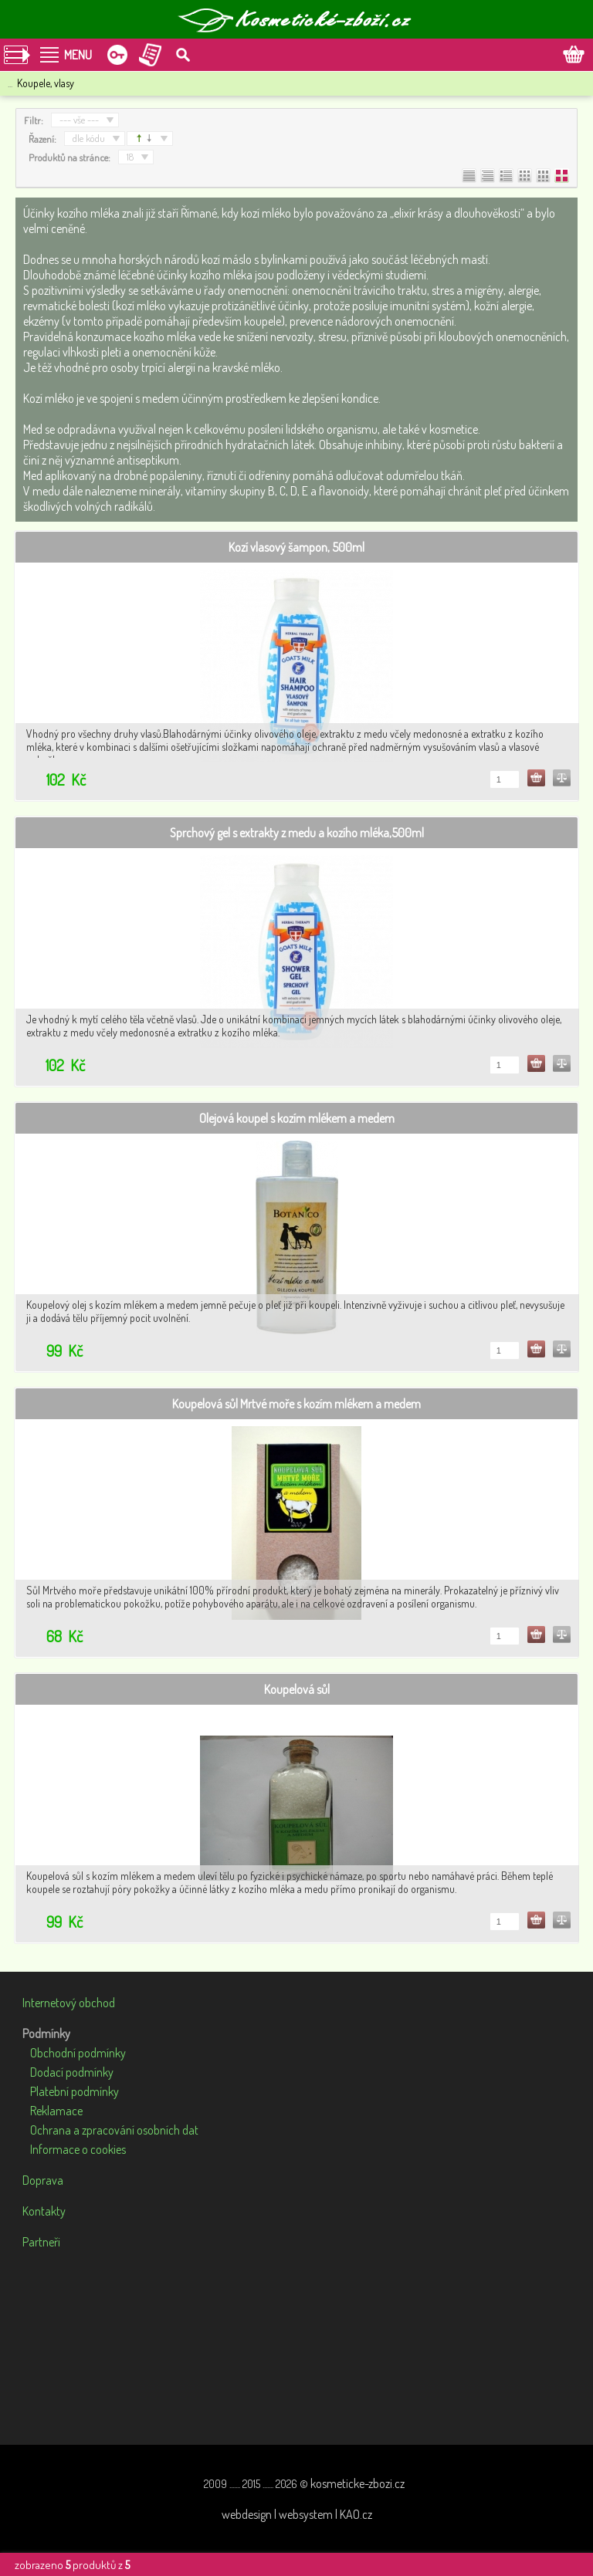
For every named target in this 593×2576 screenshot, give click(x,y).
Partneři (41, 2242)
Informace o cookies (78, 2149)
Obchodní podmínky (78, 2052)
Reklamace (56, 2110)
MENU (78, 55)
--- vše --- (79, 119)
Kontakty (44, 2211)
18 (130, 156)
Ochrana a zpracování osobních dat (114, 2130)
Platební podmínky (74, 2091)
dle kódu (89, 138)
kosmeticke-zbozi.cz (357, 2483)
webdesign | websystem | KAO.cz (297, 2514)
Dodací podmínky (72, 2072)
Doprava (42, 2180)
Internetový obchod (68, 2002)
